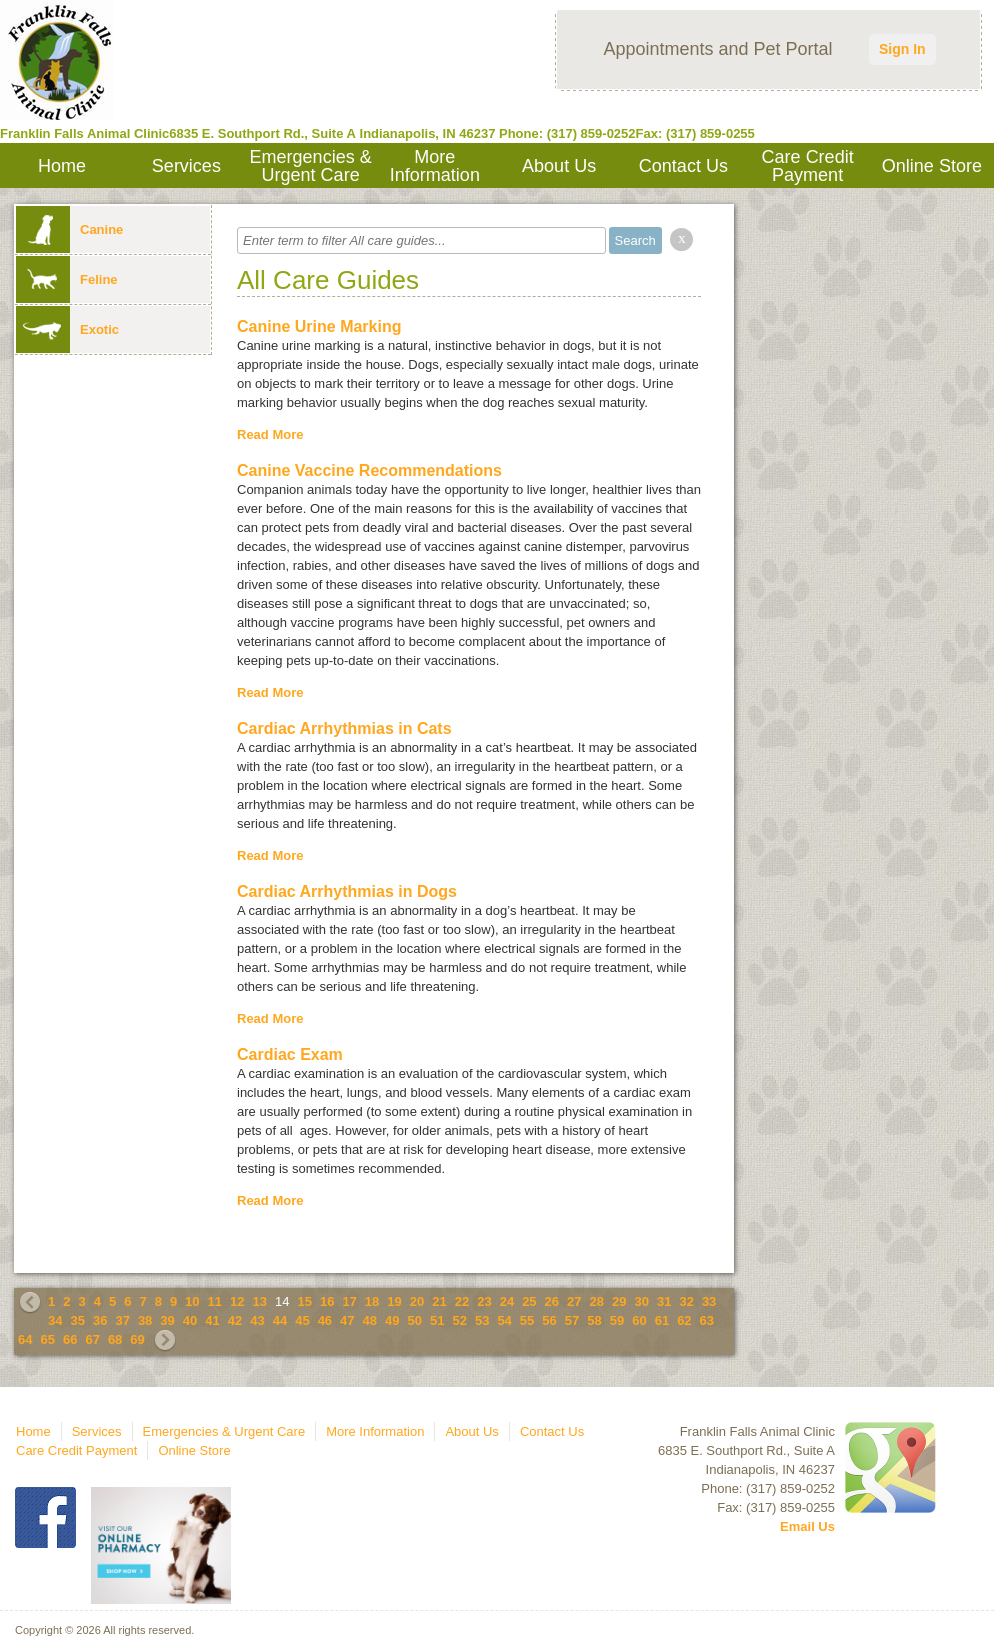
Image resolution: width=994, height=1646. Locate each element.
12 (237, 1301)
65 (47, 1339)
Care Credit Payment (808, 166)
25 (529, 1301)
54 (504, 1320)
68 (115, 1339)
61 (662, 1320)
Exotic (67, 329)
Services (186, 166)
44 (280, 1320)
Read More (270, 434)
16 (327, 1301)
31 (664, 1301)
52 (459, 1320)
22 (462, 1301)
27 (574, 1301)
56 (549, 1320)
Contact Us (683, 166)
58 (594, 1320)
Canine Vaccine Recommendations (369, 470)
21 (439, 1301)
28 (597, 1301)
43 (257, 1320)
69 (137, 1339)
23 (484, 1301)
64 (25, 1339)
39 (167, 1320)
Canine (69, 229)
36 (100, 1320)
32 (686, 1301)
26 (552, 1301)
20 (417, 1301)
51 (437, 1320)
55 (527, 1320)
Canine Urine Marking (319, 326)
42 (235, 1320)
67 (92, 1339)
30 (641, 1301)
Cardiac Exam (290, 1054)
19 (394, 1301)
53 (482, 1320)
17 (349, 1301)
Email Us (807, 1526)
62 (684, 1320)
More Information (435, 166)
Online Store (932, 166)
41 (212, 1320)
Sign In (902, 49)
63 (707, 1320)
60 (639, 1320)
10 (192, 1301)
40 (190, 1320)
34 (55, 1320)
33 (709, 1301)
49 (392, 1320)
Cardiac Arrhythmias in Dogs (347, 891)
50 (415, 1320)
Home (62, 166)
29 (619, 1301)
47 (347, 1320)
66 (70, 1339)
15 (304, 1301)
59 (617, 1320)
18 (372, 1301)
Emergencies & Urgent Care (311, 166)
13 (260, 1301)
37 (122, 1320)
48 (370, 1320)
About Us (559, 166)
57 (572, 1320)
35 (77, 1320)
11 (215, 1301)
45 (302, 1320)
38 (145, 1320)
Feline (67, 279)
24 (507, 1301)
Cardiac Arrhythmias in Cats (344, 728)
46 (325, 1320)
